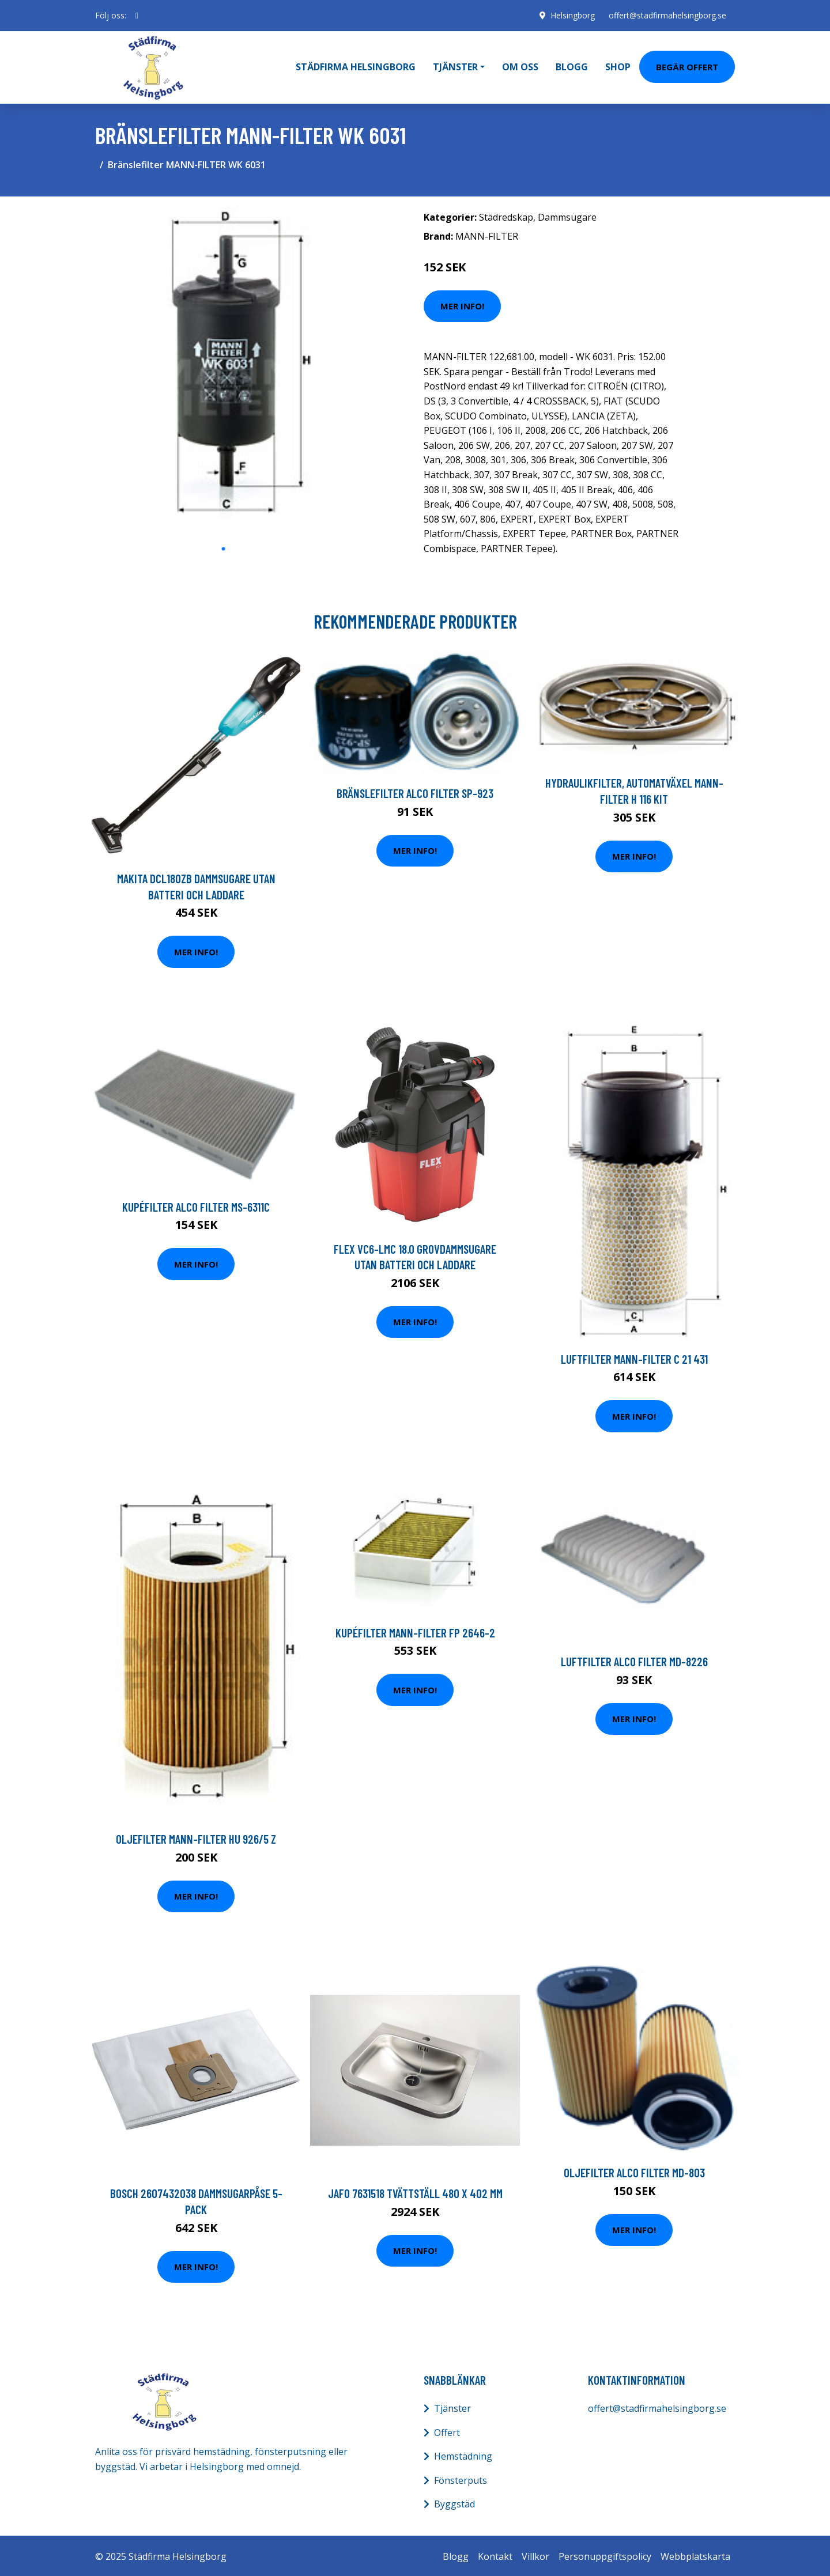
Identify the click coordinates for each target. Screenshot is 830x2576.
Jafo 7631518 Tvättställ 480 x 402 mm (415, 2191)
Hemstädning (463, 2454)
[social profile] (137, 16)
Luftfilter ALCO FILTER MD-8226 (634, 1659)
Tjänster (452, 2406)
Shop (618, 66)
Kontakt (495, 2554)
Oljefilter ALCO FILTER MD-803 (634, 2170)
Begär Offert (687, 65)
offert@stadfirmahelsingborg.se (667, 15)
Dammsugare (567, 215)
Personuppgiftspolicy (605, 2554)
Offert (447, 2430)
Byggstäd (454, 2502)
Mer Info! (462, 304)
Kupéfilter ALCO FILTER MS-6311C (196, 1205)
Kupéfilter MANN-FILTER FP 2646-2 (415, 1631)
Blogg (572, 66)
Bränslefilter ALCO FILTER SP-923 (415, 791)
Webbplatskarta (695, 2554)
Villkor (535, 2554)
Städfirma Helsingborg (356, 66)
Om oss (520, 66)
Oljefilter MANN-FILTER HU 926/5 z (196, 1837)
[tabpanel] (223, 369)
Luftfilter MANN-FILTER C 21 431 (634, 1357)
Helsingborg (572, 15)
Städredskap (506, 215)
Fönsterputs (460, 2478)
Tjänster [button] (455, 66)
